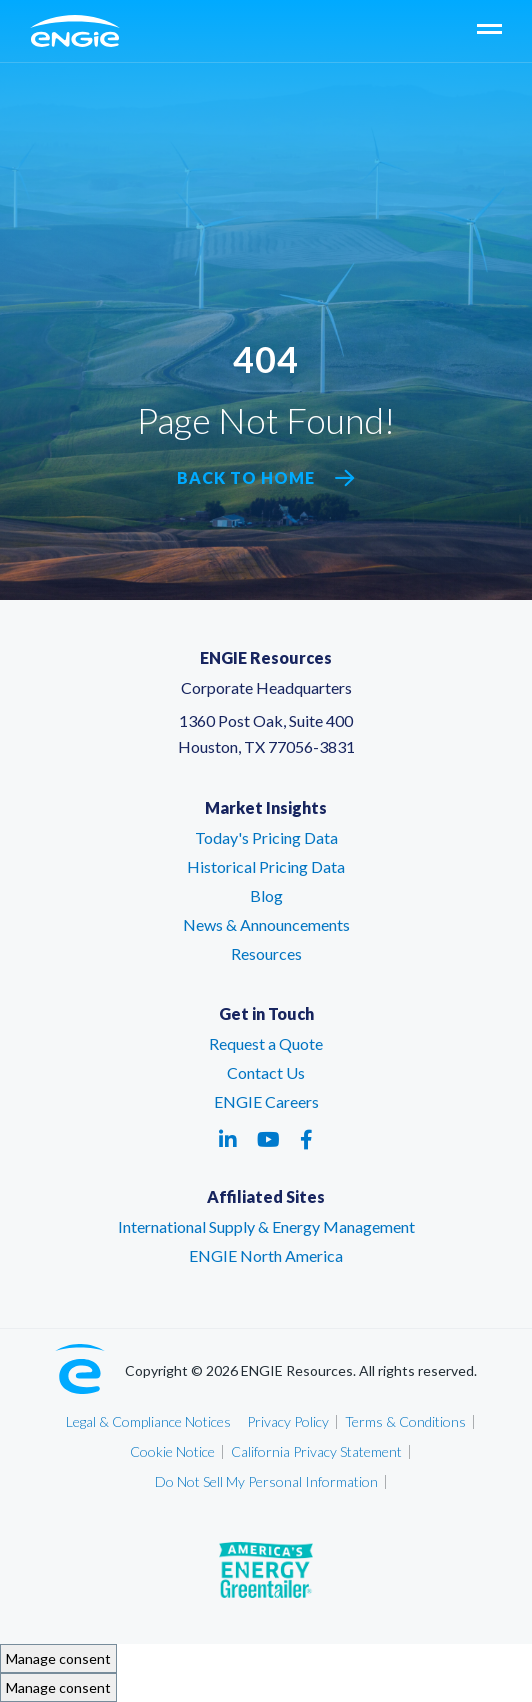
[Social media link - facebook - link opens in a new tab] (306, 1139)
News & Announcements (266, 924)
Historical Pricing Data (266, 866)
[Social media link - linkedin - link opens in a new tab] (228, 1139)
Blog (266, 895)
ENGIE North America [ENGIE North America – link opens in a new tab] (266, 1255)
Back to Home (266, 477)
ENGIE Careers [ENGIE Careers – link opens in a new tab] (266, 1101)
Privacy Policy (288, 1421)
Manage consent (58, 1658)
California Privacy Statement (316, 1451)
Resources (266, 953)
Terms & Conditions (405, 1421)
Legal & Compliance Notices (148, 1421)
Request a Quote (266, 1043)
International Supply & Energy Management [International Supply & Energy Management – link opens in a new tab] (266, 1226)
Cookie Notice (172, 1451)
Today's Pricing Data (266, 837)
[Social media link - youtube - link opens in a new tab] (268, 1139)
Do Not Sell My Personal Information (266, 1481)
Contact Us (266, 1072)
